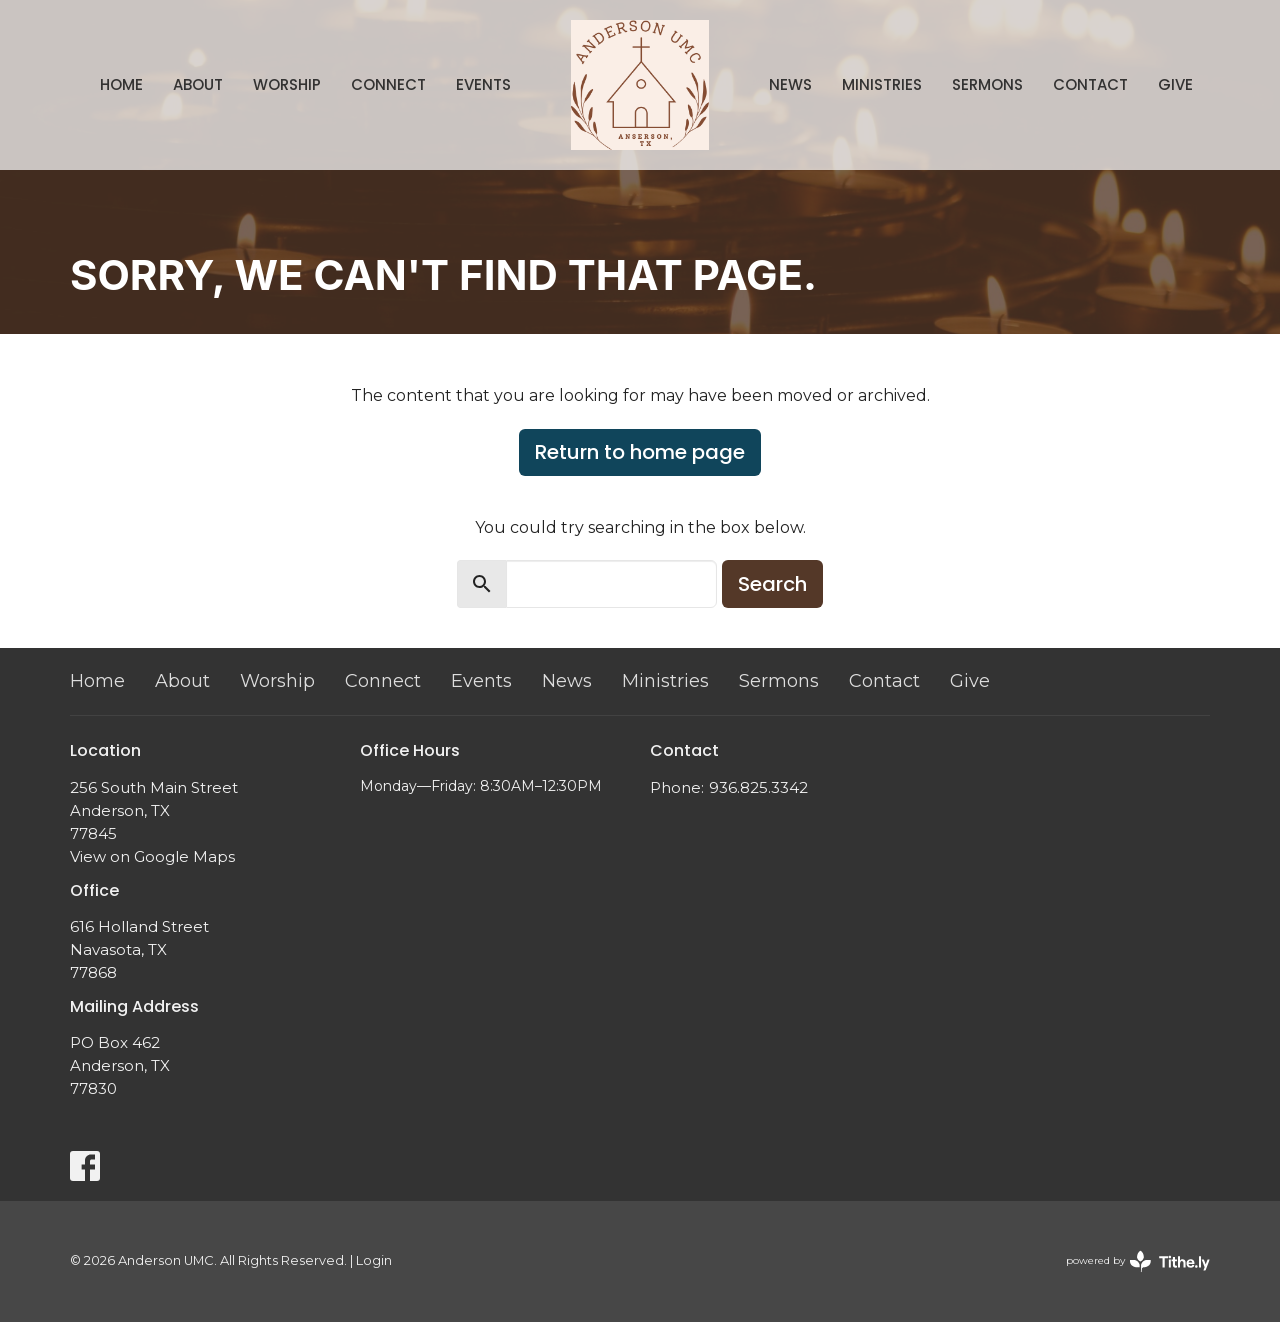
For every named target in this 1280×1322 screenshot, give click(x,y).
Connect (388, 84)
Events (483, 84)
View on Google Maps (152, 856)
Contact (1090, 84)
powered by (1138, 1261)
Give (1175, 84)
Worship (287, 84)
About (198, 84)
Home (121, 84)
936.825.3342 (758, 787)
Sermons (987, 84)
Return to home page (640, 452)
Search (772, 584)
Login (374, 1260)
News (790, 84)
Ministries (882, 84)
